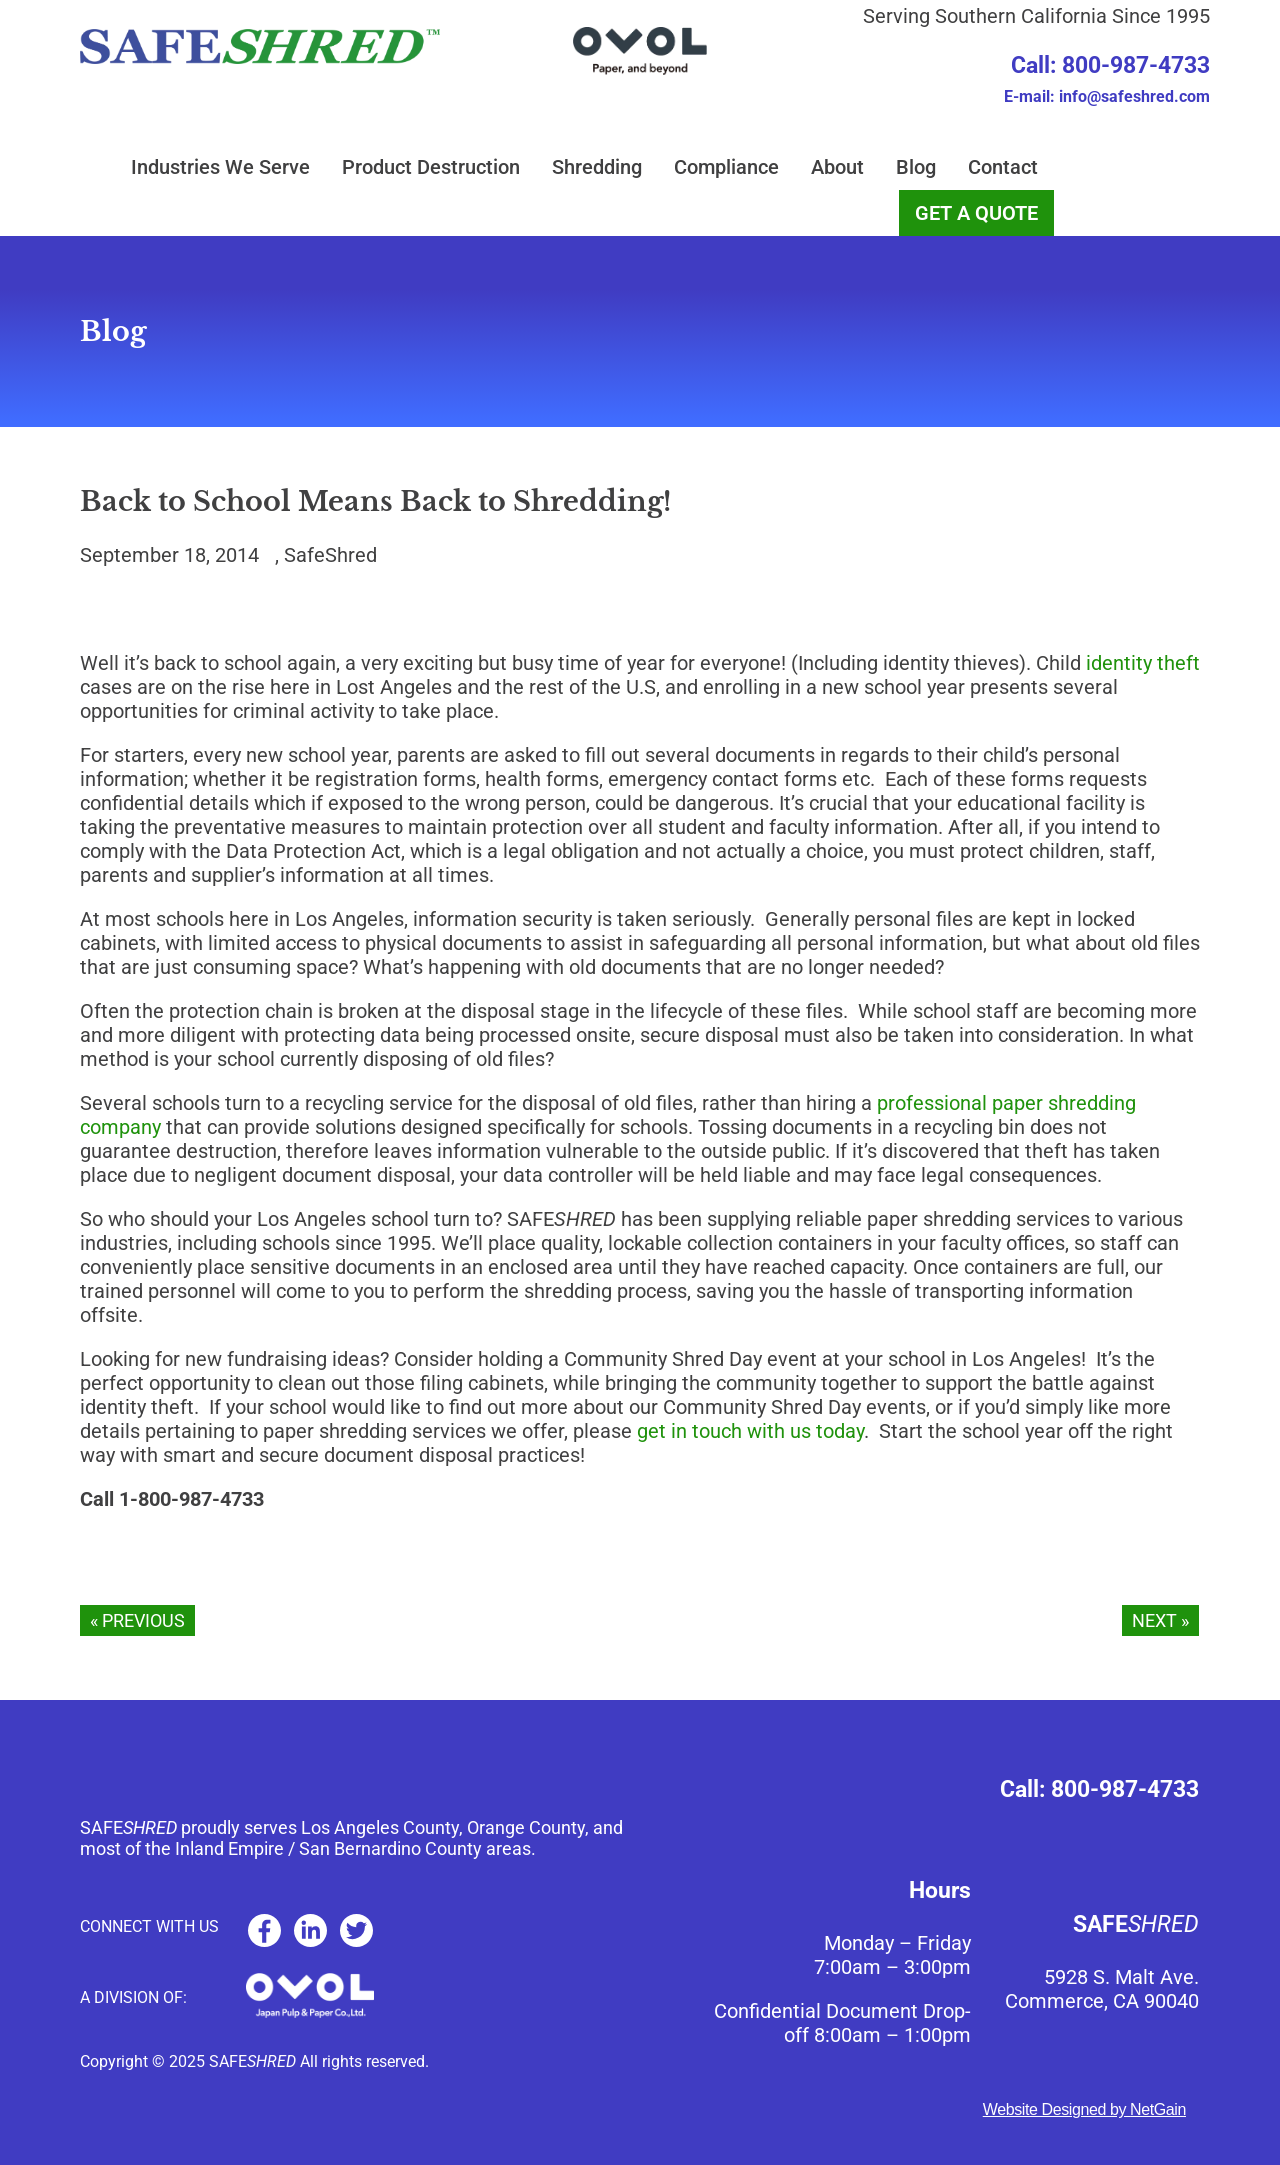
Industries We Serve (220, 167)
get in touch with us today (750, 1431)
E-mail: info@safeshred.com (1107, 96)
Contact (1003, 167)
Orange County (526, 1827)
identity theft (1143, 663)
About (837, 167)
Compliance (726, 167)
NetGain (1158, 2109)
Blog (916, 167)
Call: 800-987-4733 (1110, 65)
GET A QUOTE (976, 213)
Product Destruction (431, 167)
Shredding (597, 167)
